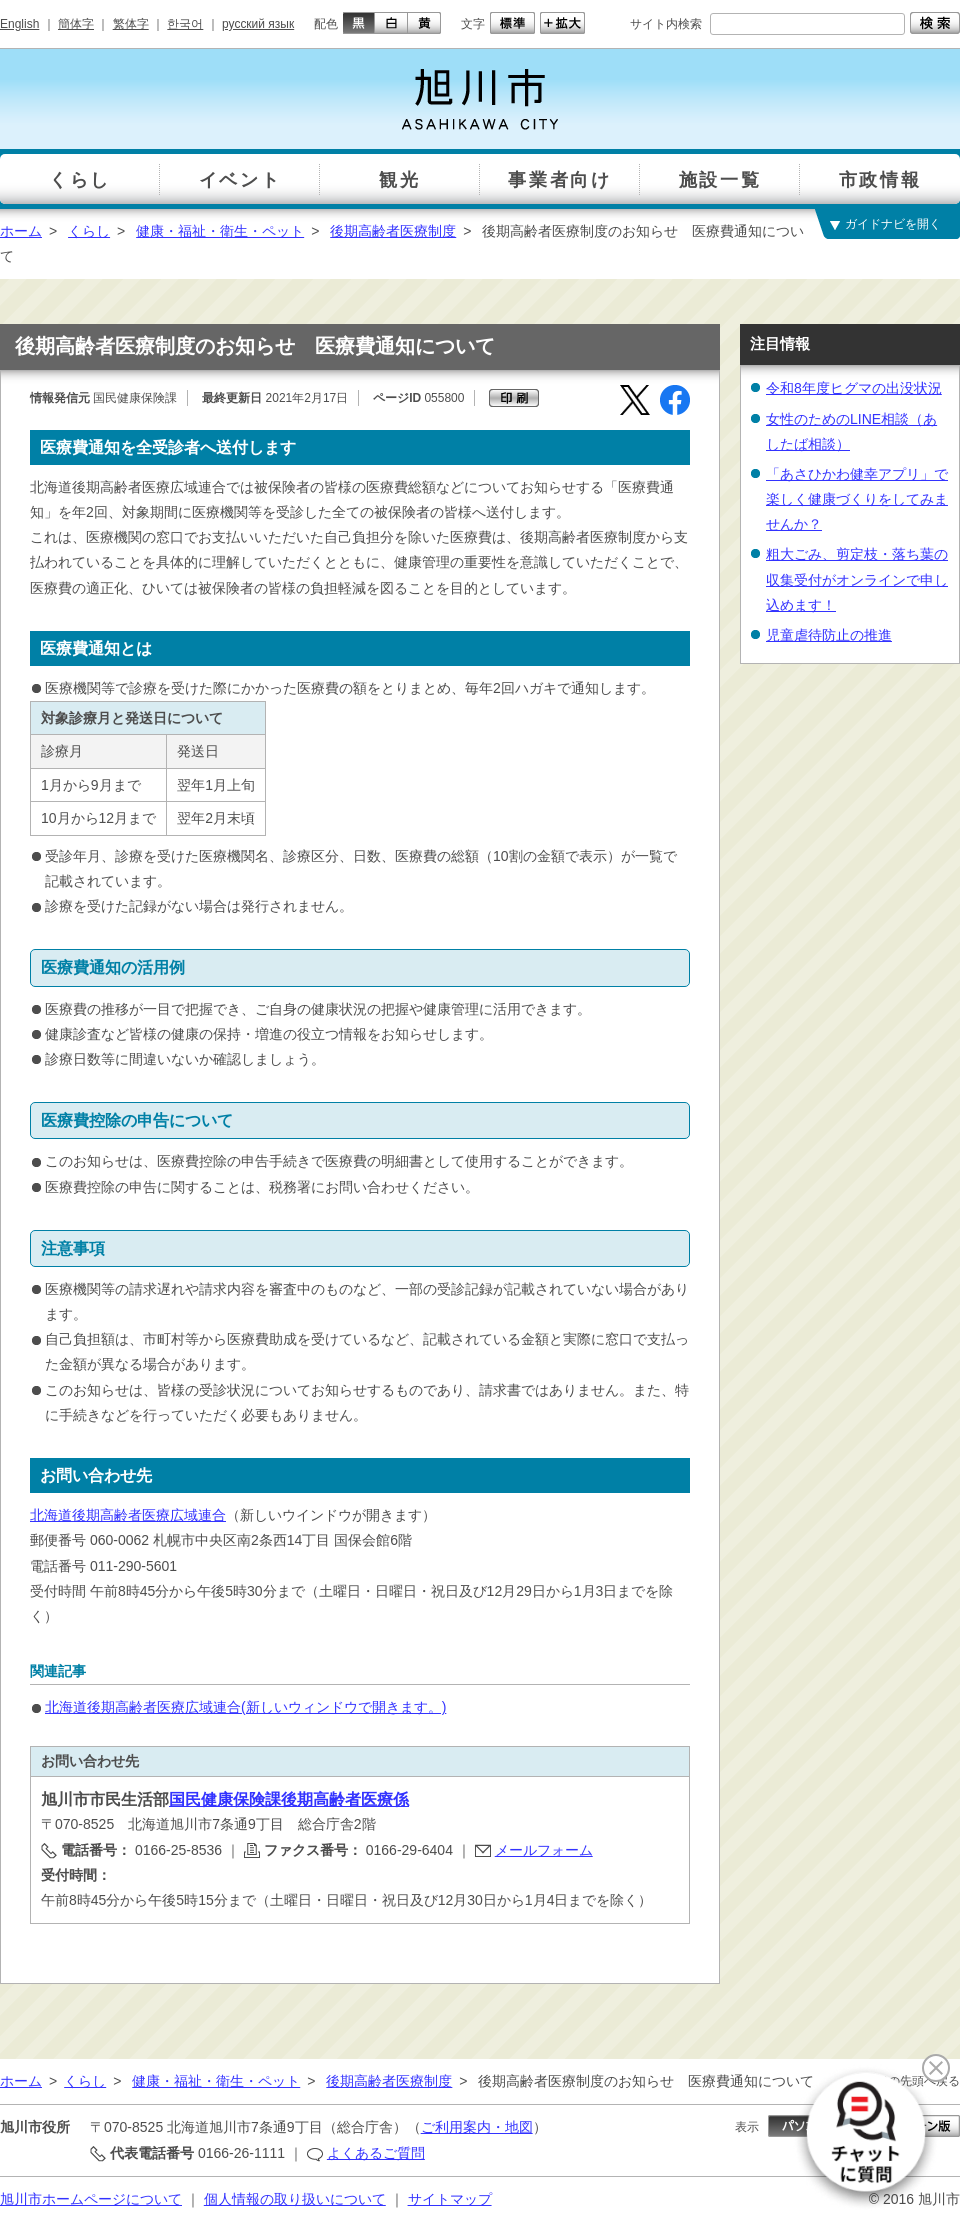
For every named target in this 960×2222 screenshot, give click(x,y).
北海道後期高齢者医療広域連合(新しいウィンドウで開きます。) (245, 1707)
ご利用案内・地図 (477, 2127)
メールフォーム (544, 1850)
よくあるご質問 (376, 2153)
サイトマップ (450, 2199)
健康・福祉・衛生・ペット (220, 231)
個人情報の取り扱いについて (295, 2199)
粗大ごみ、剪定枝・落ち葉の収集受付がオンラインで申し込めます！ (857, 579)
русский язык (258, 24)
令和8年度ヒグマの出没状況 (854, 388)
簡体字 (76, 24)
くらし (89, 231)
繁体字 (131, 24)
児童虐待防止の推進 (829, 635)
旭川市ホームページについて (91, 2199)
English (19, 24)
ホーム (21, 231)
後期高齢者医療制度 (393, 231)
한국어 (185, 24)
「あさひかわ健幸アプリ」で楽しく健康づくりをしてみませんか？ (857, 499)
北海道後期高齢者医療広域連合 (128, 1515)
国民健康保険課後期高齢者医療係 (289, 1799)
